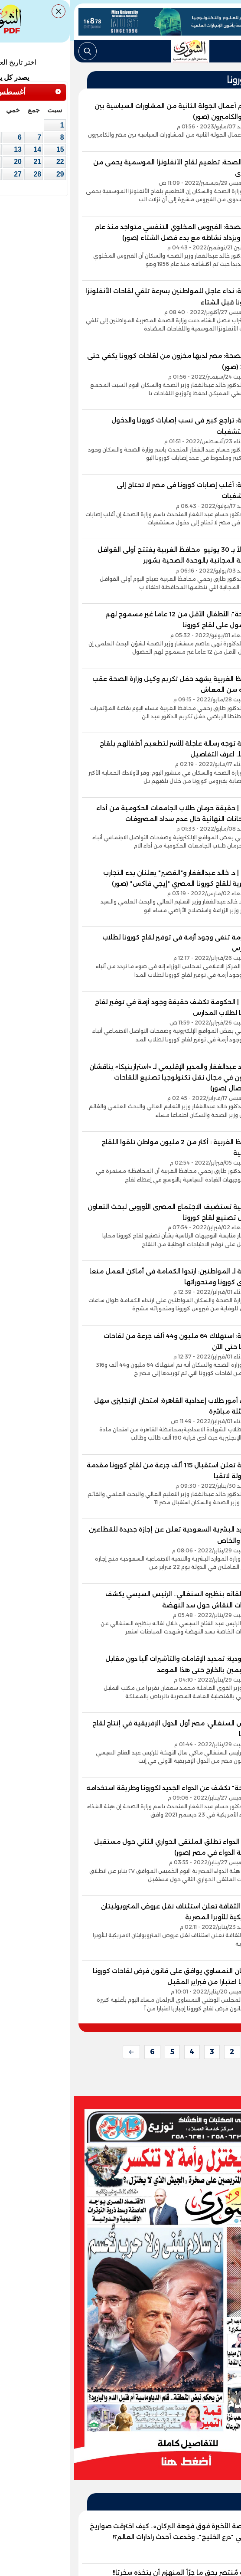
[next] (61, 2052)
